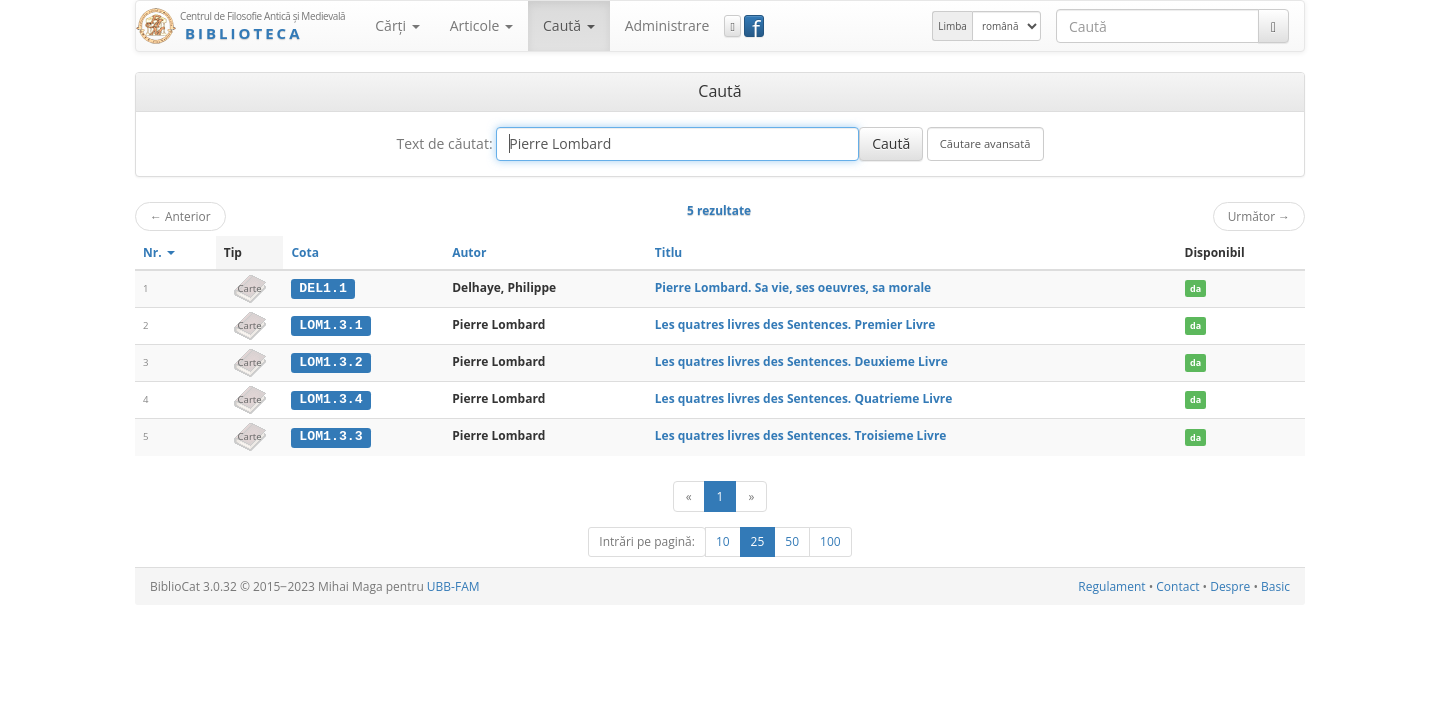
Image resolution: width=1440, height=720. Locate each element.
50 (792, 539)
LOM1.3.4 (330, 398)
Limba (952, 26)
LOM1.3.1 (330, 325)
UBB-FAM (453, 584)
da (1195, 288)
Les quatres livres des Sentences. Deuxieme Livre (801, 360)
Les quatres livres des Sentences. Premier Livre (795, 324)
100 (830, 539)
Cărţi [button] (397, 25)
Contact (1177, 584)
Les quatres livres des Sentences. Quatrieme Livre (803, 397)
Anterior (180, 216)
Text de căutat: (444, 143)
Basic (1275, 584)
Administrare (667, 25)
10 (723, 539)
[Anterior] (689, 494)
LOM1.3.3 (330, 435)
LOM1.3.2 (330, 361)
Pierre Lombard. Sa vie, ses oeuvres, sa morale (793, 287)
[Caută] (1273, 26)
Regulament (1111, 584)
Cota (305, 252)
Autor (469, 252)
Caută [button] (569, 25)
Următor (1259, 216)
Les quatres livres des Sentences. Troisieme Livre (801, 434)
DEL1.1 (322, 288)
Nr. (159, 252)
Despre (1230, 584)
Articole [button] (481, 25)
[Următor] (751, 494)
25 (758, 539)
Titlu (668, 252)
